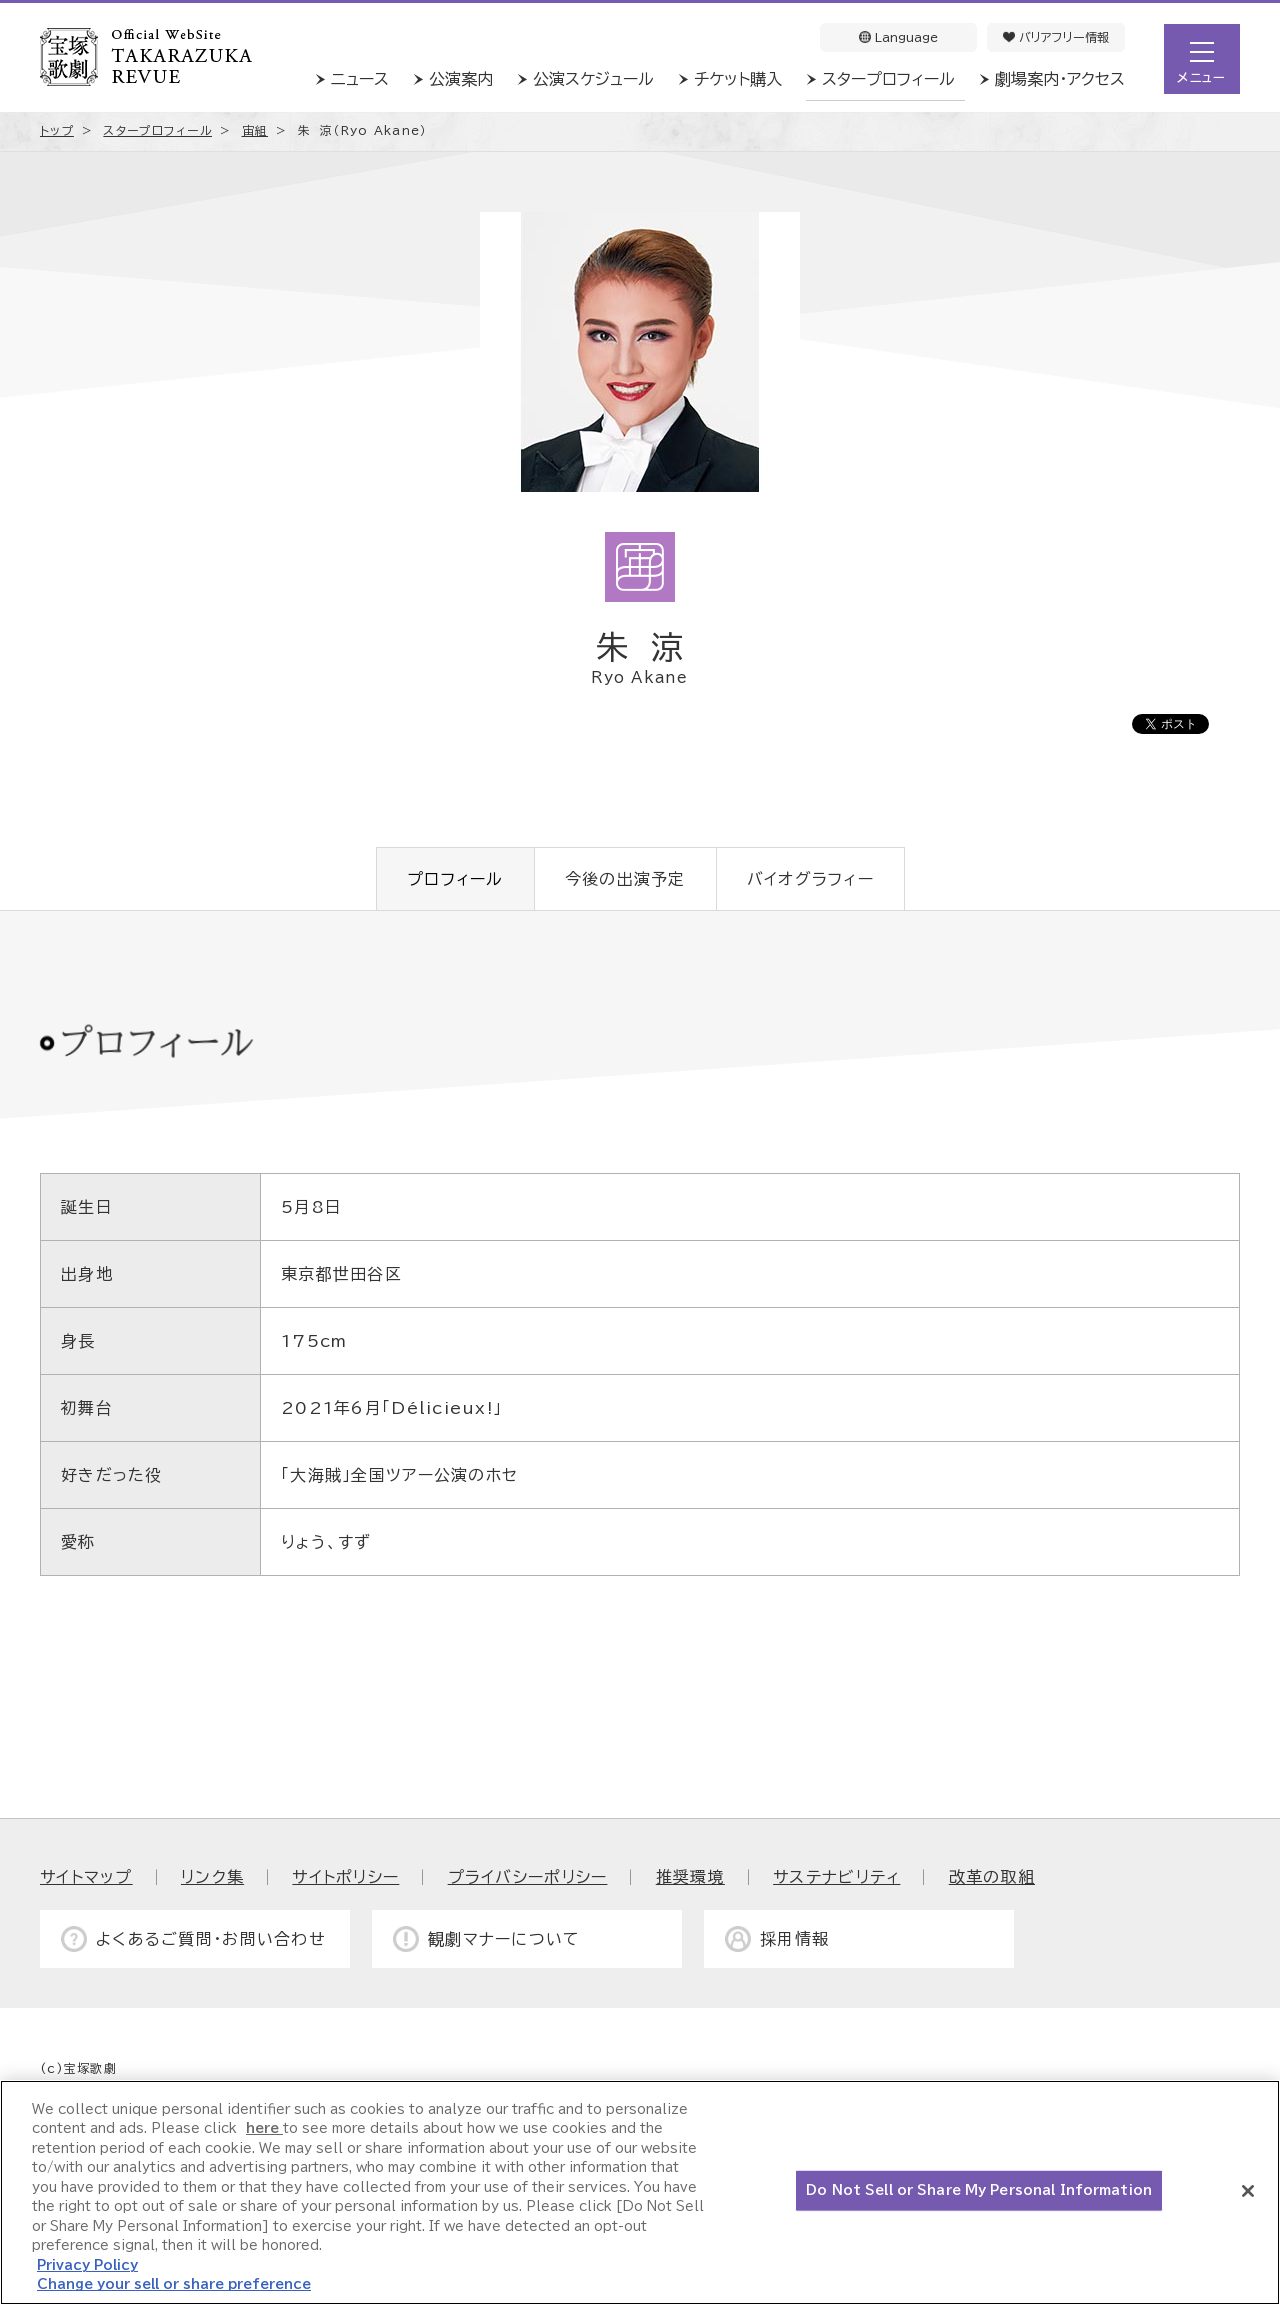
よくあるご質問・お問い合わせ (211, 1939)
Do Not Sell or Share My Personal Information (979, 2190)
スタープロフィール (888, 79)
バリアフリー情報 (1056, 37)
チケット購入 (738, 79)
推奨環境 (690, 1877)
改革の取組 (992, 1877)
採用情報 (794, 1939)
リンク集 (212, 1877)
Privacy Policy (87, 2265)
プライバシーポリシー (528, 1877)
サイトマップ (86, 1877)
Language (898, 37)
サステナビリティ (836, 1877)
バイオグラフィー (810, 879)
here (264, 2128)
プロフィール (455, 879)
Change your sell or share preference (174, 2284)
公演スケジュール (593, 79)
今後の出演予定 (625, 879)
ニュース (360, 79)
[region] (640, 2192)
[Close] (1248, 2191)
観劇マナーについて (504, 1939)
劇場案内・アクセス (1060, 79)
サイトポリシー (345, 1877)
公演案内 (461, 79)
